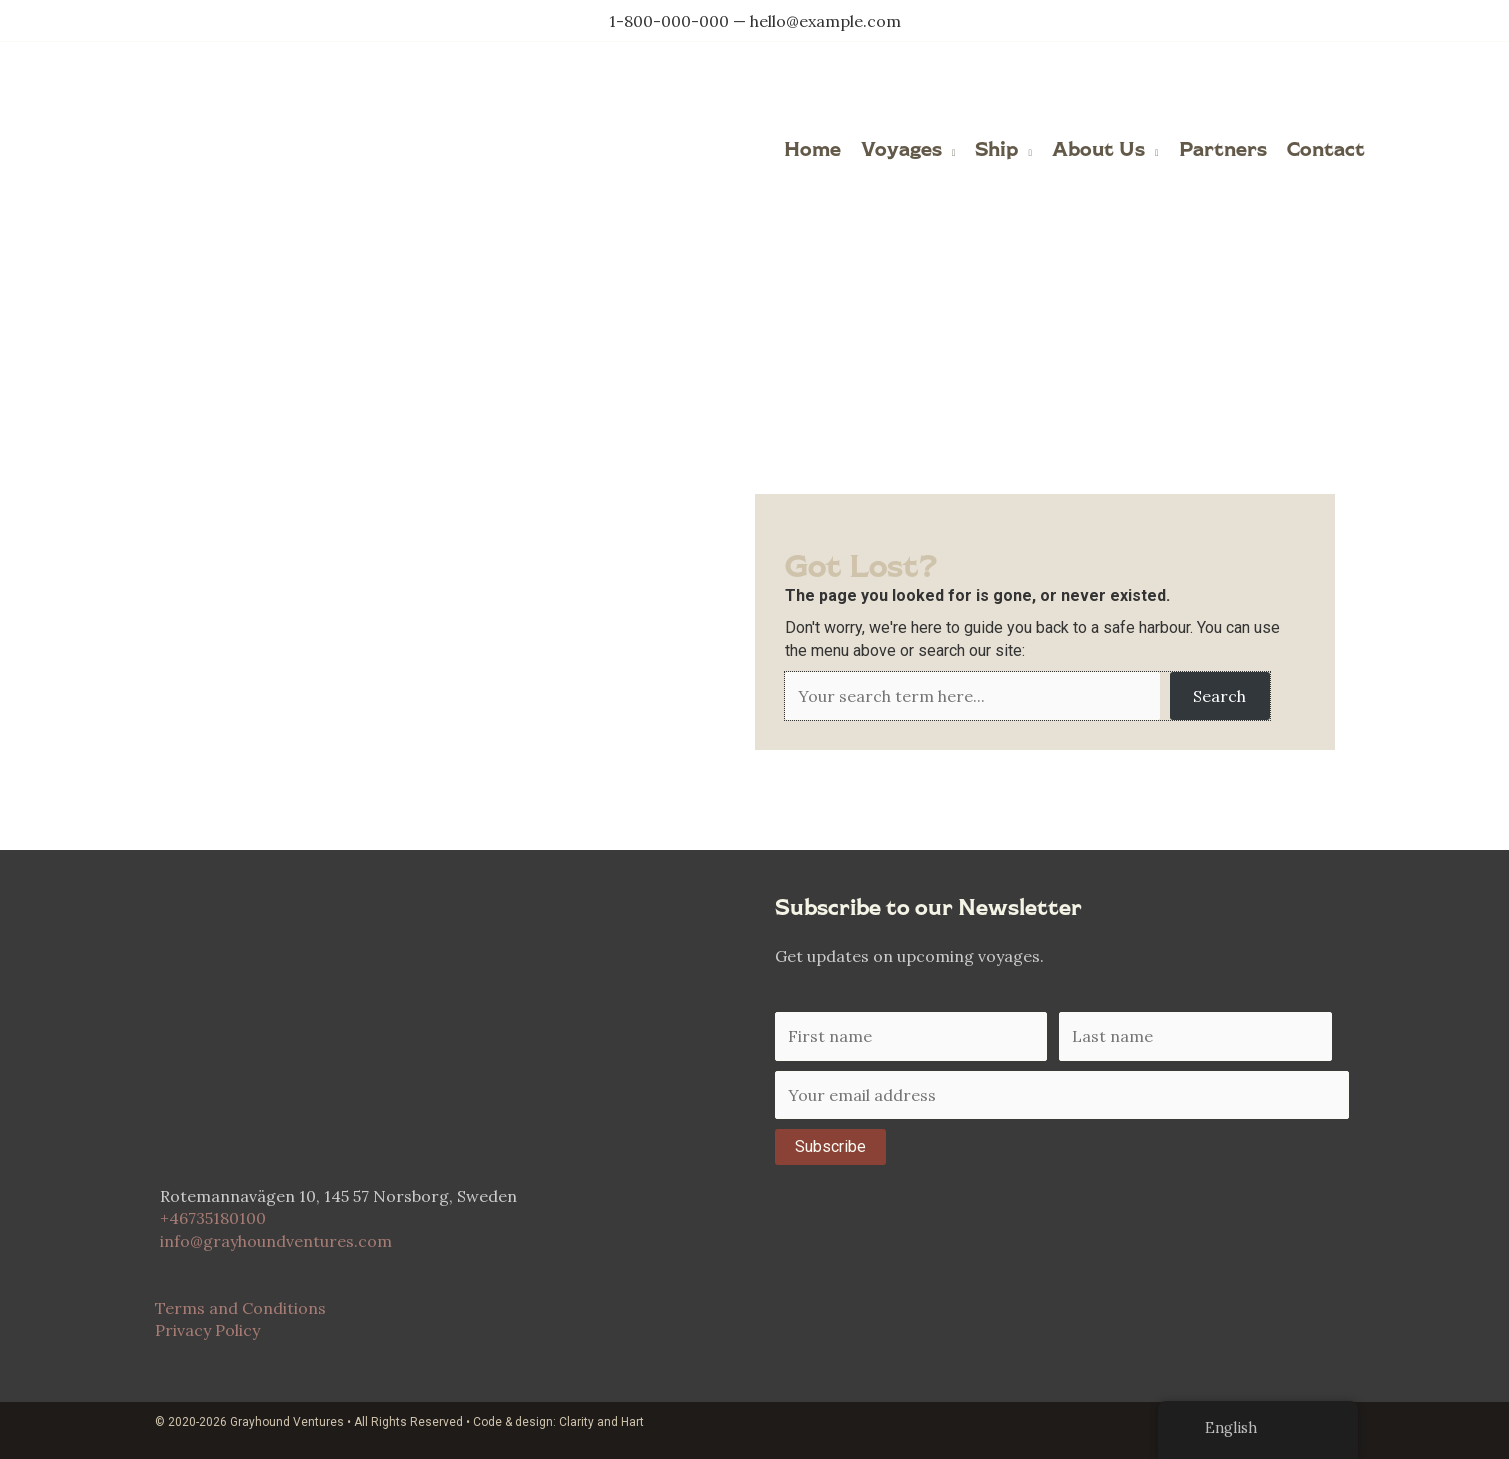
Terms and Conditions (240, 1307)
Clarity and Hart (601, 1421)
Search (1219, 695)
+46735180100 (213, 1218)
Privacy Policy (207, 1330)
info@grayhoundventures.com (276, 1240)
